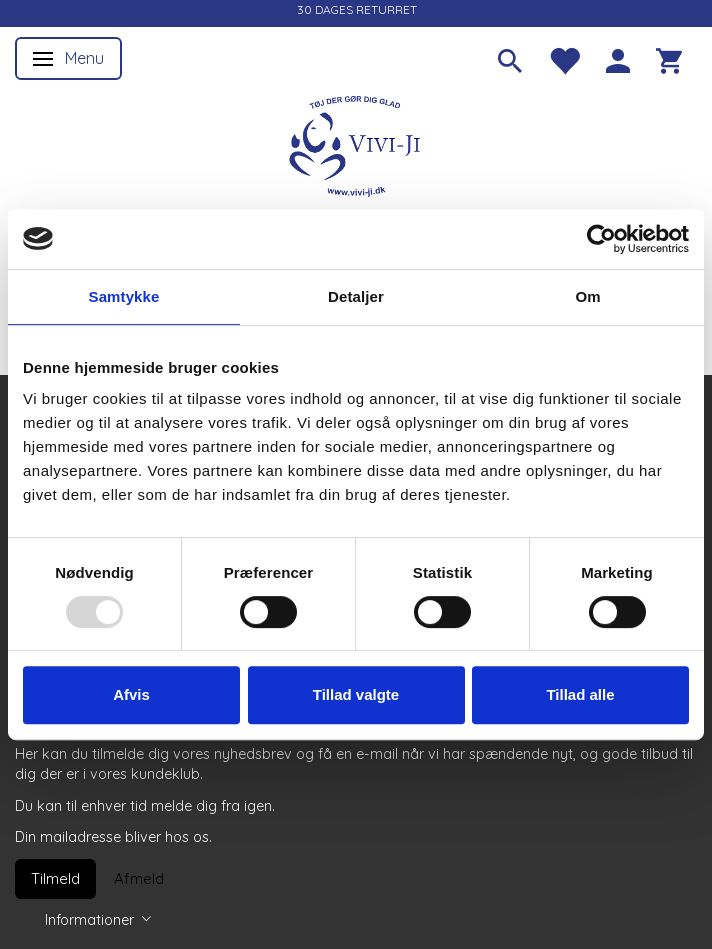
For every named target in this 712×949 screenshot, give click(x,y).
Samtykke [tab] (124, 296)
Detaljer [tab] (356, 296)
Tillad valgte (356, 694)
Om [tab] (587, 296)
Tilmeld (55, 878)
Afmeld (139, 878)
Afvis (131, 694)
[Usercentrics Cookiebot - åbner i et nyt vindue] (601, 239)
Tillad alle (580, 694)
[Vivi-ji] (356, 143)
